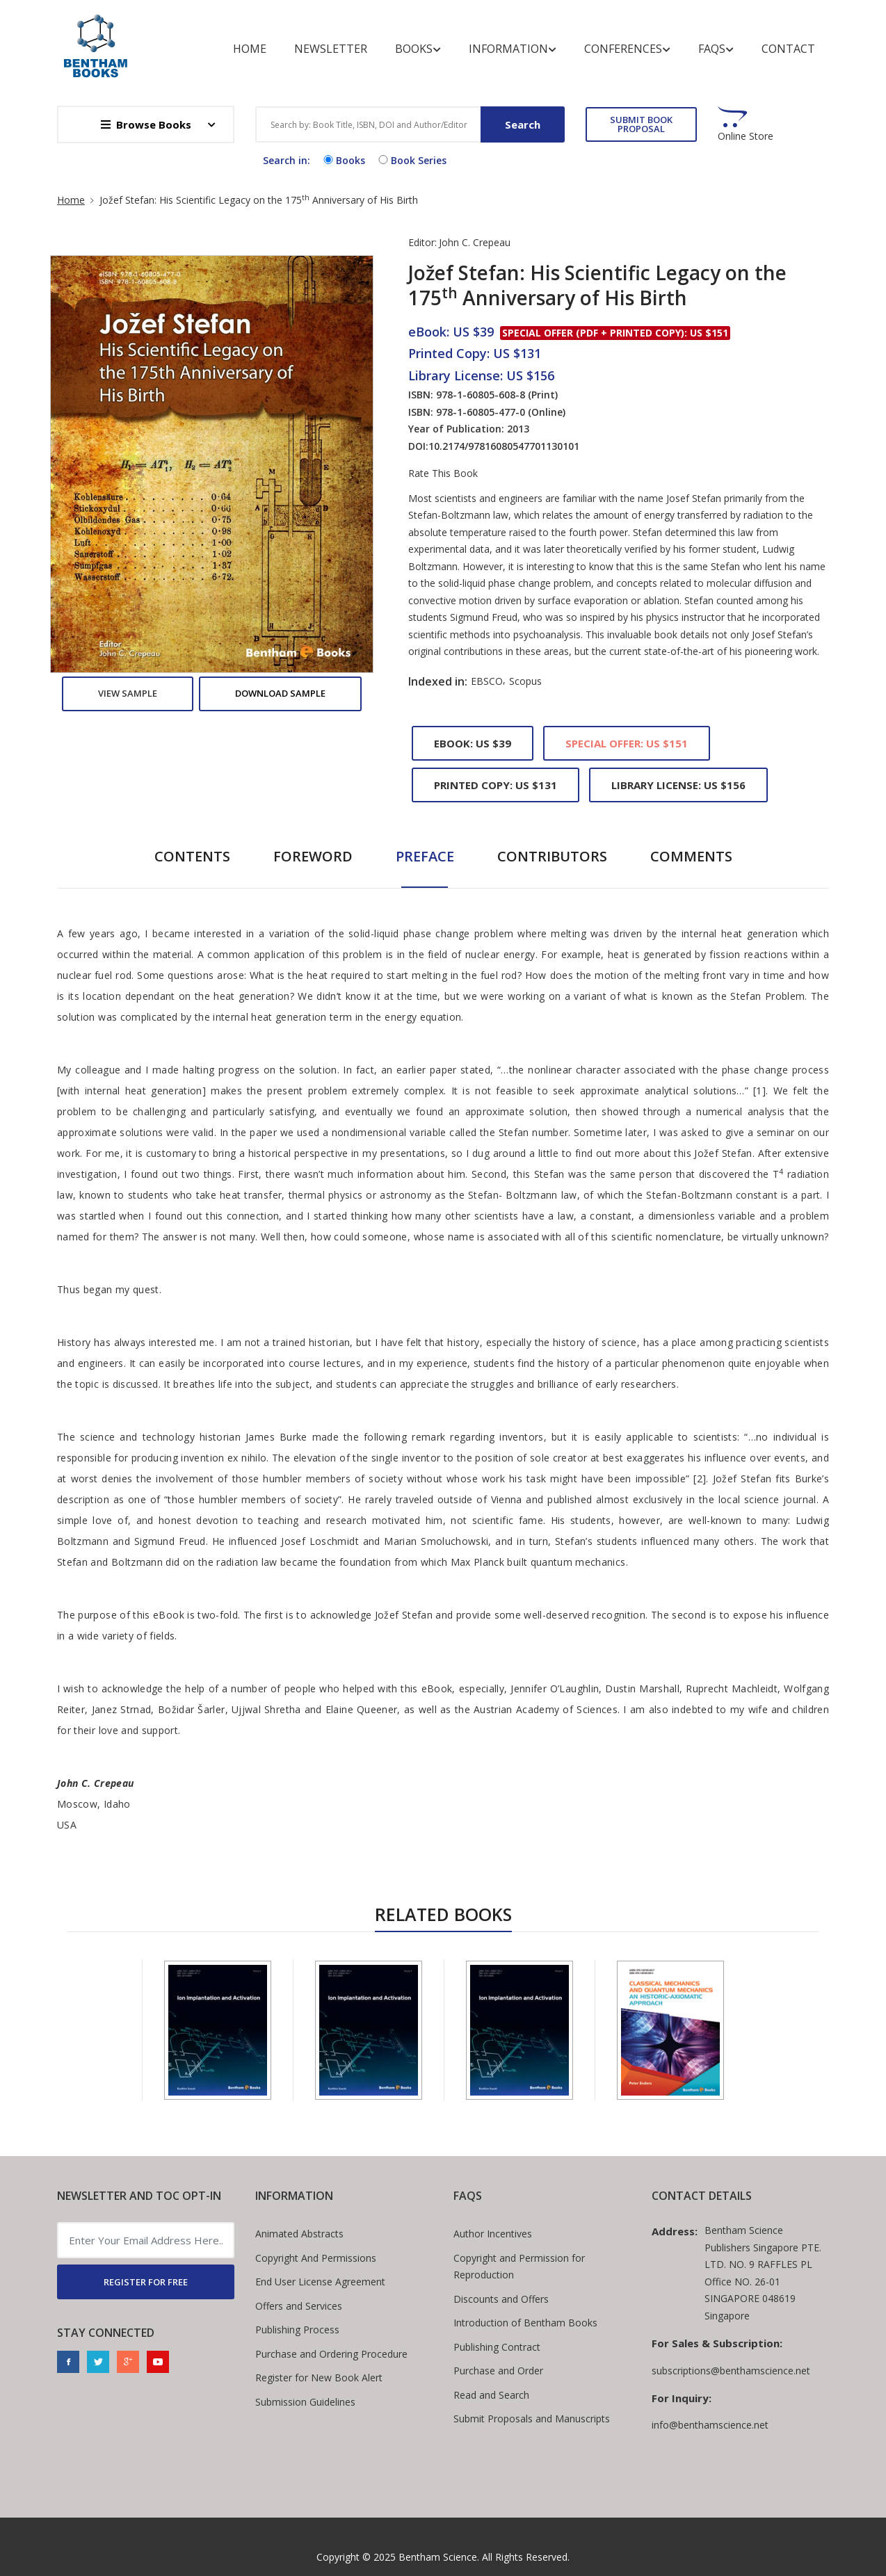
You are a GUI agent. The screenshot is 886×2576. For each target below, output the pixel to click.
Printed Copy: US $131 (495, 785)
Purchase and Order (498, 2370)
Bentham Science (437, 2556)
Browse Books (146, 124)
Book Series (411, 160)
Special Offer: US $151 (626, 743)
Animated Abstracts (299, 2233)
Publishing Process (297, 2329)
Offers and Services (298, 2305)
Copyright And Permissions (315, 2258)
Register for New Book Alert (318, 2377)
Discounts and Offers (501, 2299)
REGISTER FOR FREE (146, 2282)
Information (512, 49)
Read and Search (491, 2394)
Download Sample (280, 693)
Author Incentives (492, 2233)
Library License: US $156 (678, 785)
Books (418, 49)
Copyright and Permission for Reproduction (519, 2266)
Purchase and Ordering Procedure (331, 2353)
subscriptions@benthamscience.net (731, 2370)
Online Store (745, 136)
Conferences (627, 49)
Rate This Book (443, 473)
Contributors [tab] (552, 856)
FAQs (716, 49)
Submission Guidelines (305, 2401)
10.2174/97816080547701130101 (503, 446)
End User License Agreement (320, 2281)
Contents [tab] (192, 856)
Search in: (286, 160)
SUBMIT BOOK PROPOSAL (641, 124)
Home (249, 48)
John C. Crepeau (474, 242)
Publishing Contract (496, 2347)
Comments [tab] (691, 856)
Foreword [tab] (313, 856)
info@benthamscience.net (710, 2424)
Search (522, 124)
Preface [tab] (425, 856)
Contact (788, 48)
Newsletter (330, 48)
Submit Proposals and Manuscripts (531, 2418)
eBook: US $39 (472, 743)
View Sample (127, 693)
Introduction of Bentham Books (525, 2322)
